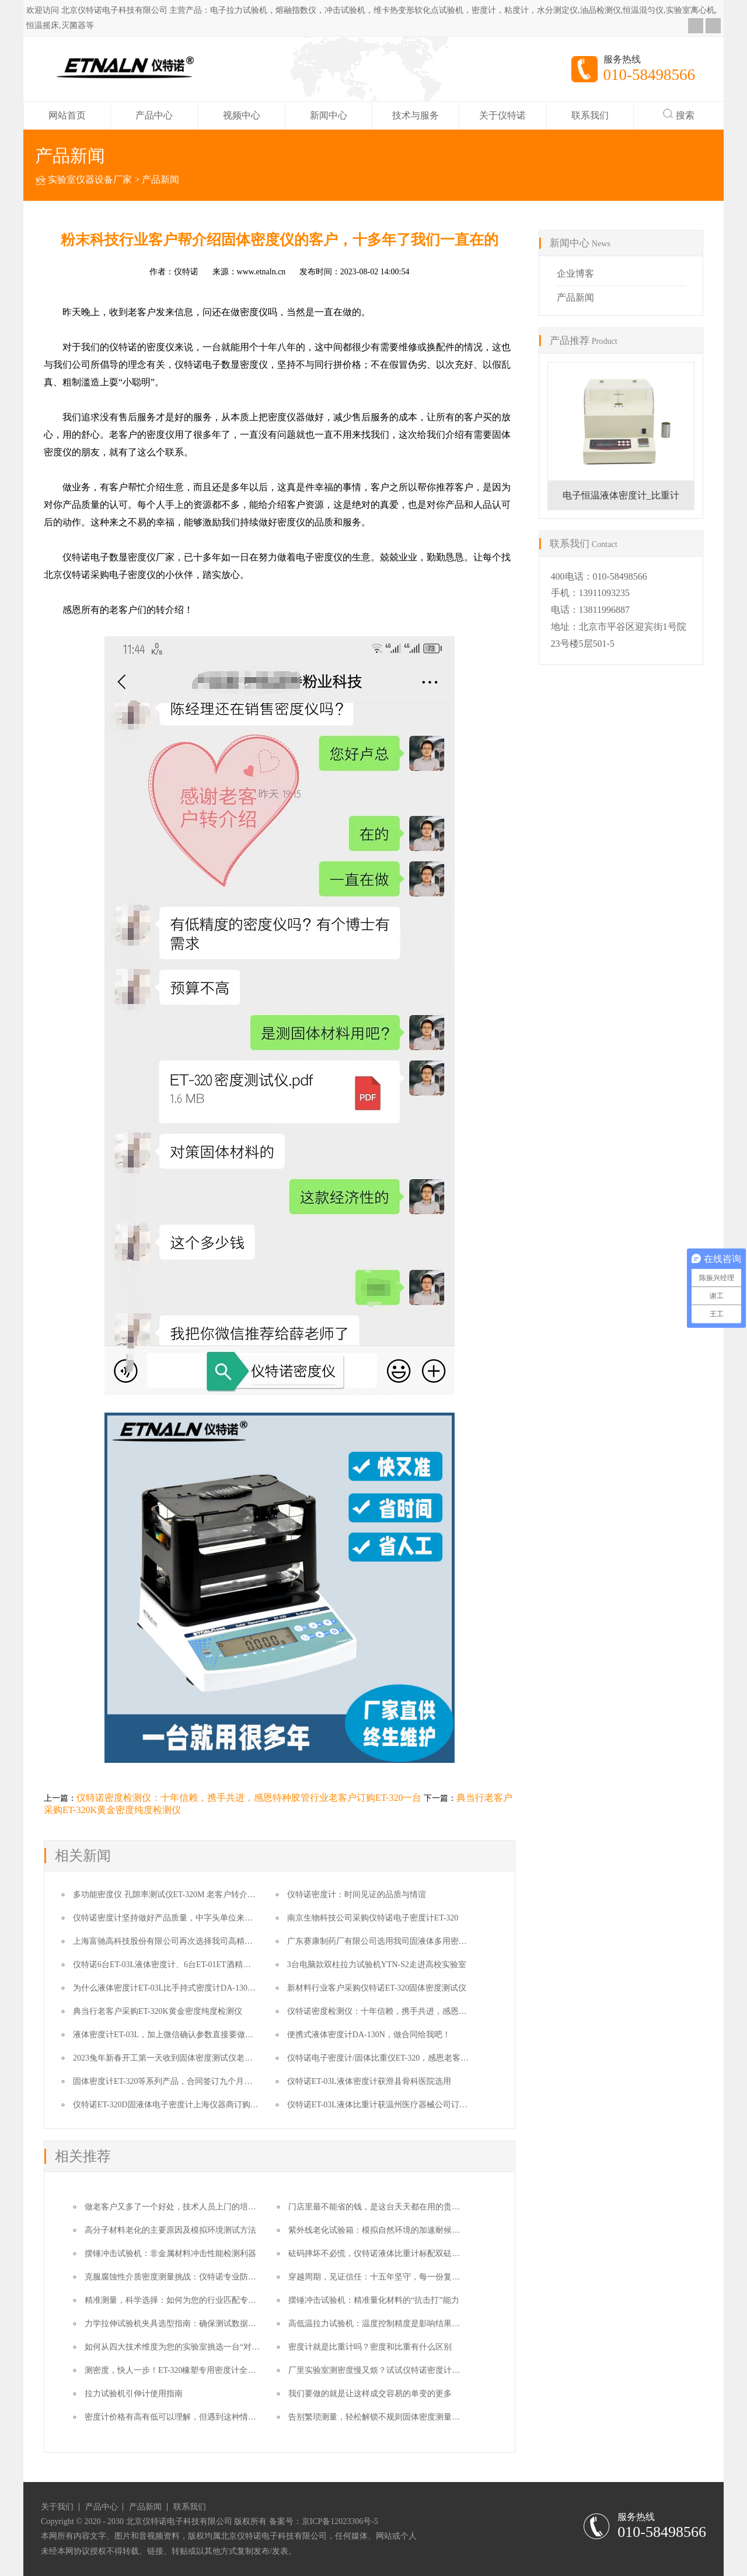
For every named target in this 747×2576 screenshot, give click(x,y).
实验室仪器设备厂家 (90, 179)
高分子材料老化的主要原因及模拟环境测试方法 (170, 2230)
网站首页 (67, 115)
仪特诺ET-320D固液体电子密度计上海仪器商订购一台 (170, 2104)
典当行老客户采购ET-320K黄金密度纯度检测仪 (157, 2011)
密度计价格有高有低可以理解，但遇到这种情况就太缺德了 (191, 2417)
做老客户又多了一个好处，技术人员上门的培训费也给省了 (191, 2206)
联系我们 (590, 115)
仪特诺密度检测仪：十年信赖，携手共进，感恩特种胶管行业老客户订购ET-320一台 (248, 1798)
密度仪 (160, 347)
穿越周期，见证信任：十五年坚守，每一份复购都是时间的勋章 (402, 2276)
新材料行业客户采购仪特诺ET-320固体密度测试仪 (376, 1988)
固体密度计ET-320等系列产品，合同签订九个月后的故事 (175, 2081)
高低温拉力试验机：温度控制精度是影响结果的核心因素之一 (398, 2323)
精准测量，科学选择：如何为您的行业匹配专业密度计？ (187, 2300)
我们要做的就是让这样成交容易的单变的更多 (370, 2393)
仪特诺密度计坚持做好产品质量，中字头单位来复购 (167, 1917)
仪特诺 (186, 271)
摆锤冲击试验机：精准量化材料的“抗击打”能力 (373, 2300)
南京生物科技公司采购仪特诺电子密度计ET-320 (372, 1917)
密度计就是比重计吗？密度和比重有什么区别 (370, 2347)
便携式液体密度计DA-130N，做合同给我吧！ (369, 2034)
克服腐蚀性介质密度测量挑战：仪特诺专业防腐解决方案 (187, 2276)
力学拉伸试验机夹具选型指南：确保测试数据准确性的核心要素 (199, 2323)
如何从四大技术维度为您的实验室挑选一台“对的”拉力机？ (190, 2347)
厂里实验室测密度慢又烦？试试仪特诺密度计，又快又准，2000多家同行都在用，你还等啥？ (455, 2370)
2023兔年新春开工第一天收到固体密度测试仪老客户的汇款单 (183, 2058)
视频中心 (241, 115)
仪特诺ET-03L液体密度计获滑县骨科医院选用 (369, 2081)
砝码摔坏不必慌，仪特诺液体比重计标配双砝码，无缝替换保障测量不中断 (423, 2253)
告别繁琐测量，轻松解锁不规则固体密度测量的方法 (382, 2417)
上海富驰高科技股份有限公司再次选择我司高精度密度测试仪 (183, 1941)
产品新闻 (160, 179)
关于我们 (57, 2507)
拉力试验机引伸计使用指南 (134, 2393)
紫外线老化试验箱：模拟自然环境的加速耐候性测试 (382, 2230)
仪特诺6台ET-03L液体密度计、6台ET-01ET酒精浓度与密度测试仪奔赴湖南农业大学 (223, 1964)
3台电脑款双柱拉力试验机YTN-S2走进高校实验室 (376, 1964)
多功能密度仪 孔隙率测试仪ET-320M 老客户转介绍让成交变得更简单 (197, 1894)
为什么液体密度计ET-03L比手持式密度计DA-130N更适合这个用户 (191, 1988)
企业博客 (575, 273)
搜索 (678, 114)
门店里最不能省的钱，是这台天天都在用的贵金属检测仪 (390, 2206)
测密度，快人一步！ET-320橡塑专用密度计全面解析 (178, 2370)
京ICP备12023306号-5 (340, 2521)
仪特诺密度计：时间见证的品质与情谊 (356, 1894)
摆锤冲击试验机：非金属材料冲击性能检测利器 (170, 2253)
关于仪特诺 (502, 115)
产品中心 (154, 115)
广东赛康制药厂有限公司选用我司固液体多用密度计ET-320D (396, 1941)
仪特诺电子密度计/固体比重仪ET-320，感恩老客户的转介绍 (394, 2058)
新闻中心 (328, 115)
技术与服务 (415, 115)
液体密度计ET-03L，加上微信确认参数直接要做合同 (167, 2034)
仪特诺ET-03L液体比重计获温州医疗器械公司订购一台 (385, 2104)
